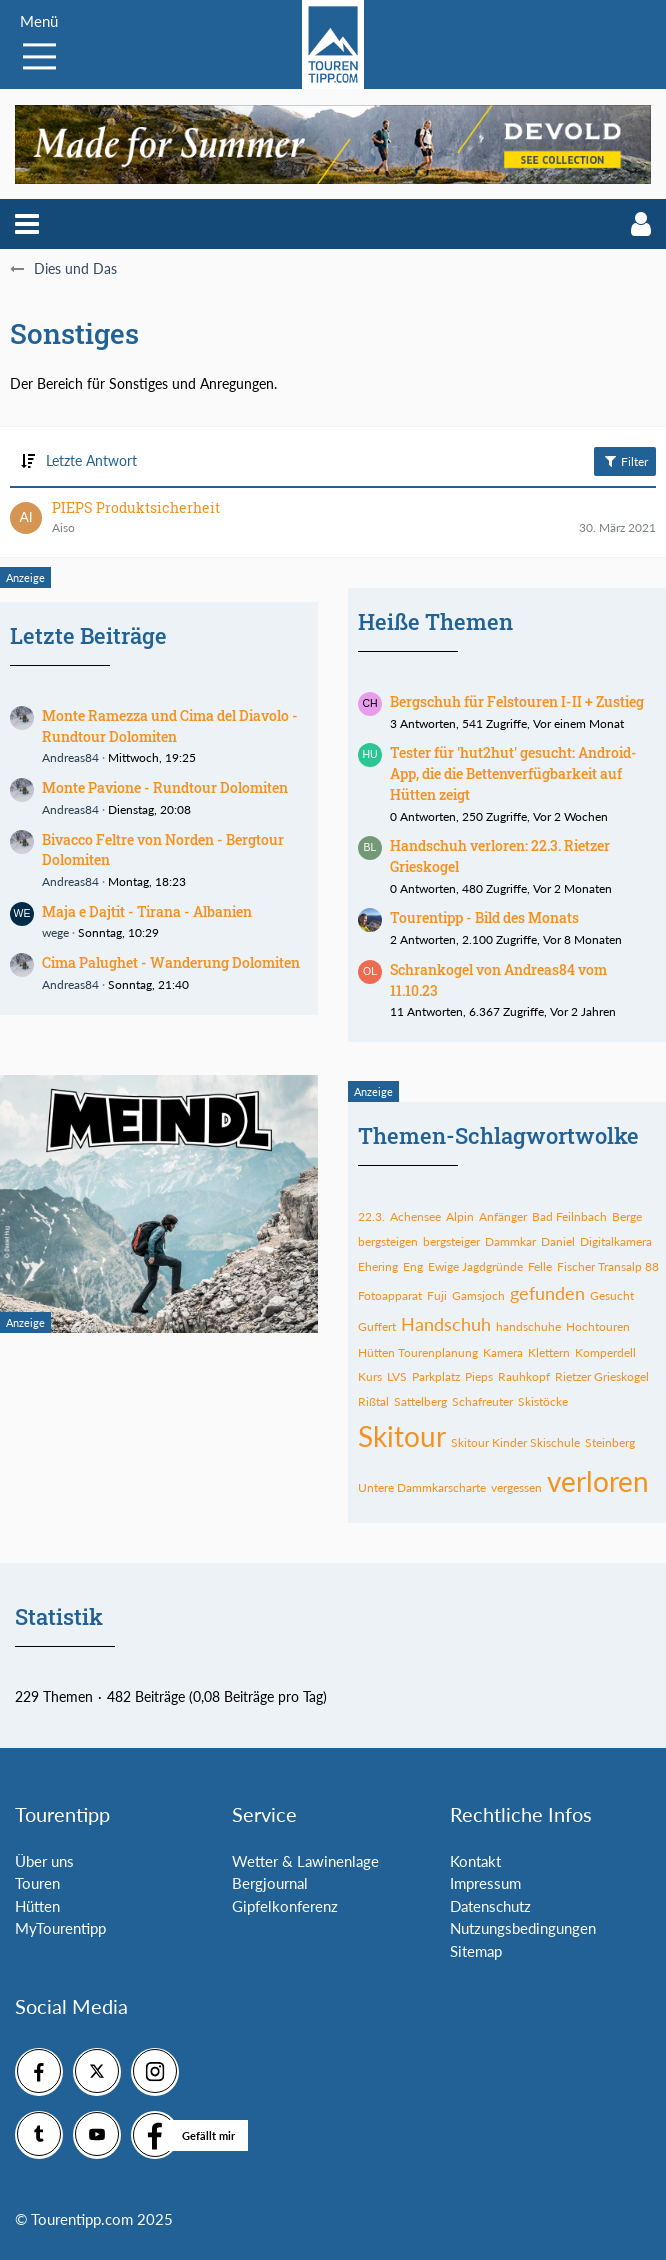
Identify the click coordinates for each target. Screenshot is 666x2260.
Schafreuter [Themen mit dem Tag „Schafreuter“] (482, 1401)
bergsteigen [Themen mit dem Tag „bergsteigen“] (388, 1241)
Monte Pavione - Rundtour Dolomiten (165, 787)
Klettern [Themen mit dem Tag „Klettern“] (549, 1352)
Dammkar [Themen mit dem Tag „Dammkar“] (510, 1241)
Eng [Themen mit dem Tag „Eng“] (413, 1266)
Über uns (44, 1861)
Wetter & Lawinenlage (305, 1861)
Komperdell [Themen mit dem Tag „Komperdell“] (605, 1352)
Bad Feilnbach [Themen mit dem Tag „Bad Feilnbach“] (569, 1216)
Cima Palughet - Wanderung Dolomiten (171, 962)
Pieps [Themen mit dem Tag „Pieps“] (479, 1376)
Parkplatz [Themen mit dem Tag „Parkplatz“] (436, 1376)
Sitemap (476, 1951)
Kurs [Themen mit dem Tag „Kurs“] (370, 1376)
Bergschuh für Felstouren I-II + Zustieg (517, 701)
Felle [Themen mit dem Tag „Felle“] (540, 1266)
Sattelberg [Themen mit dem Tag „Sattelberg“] (420, 1401)
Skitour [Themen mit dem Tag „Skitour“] (402, 1436)
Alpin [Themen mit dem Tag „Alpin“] (460, 1216)
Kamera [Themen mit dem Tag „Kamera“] (503, 1352)
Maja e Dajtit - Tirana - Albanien (147, 911)
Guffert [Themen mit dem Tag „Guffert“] (377, 1326)
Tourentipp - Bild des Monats (484, 917)
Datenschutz (490, 1906)
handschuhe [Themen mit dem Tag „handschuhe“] (528, 1326)
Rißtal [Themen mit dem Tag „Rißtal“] (373, 1401)
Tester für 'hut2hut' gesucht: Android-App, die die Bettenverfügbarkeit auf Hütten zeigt (513, 773)
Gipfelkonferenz (285, 1906)
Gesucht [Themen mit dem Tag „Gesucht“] (612, 1295)
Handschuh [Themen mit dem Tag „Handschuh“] (446, 1324)
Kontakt (475, 1861)
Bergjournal (270, 1883)
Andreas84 (70, 757)
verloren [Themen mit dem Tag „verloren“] (598, 1481)
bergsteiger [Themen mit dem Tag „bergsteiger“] (451, 1241)
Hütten (37, 1906)
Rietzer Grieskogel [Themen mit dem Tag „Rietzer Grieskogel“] (602, 1376)
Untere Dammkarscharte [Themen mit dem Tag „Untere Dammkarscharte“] (422, 1487)
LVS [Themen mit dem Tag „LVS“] (397, 1376)
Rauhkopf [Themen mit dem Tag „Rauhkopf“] (524, 1376)
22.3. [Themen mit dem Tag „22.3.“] (371, 1216)
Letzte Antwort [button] (91, 460)
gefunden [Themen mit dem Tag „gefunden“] (547, 1293)
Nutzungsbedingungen (523, 1928)
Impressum (485, 1883)
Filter (625, 461)
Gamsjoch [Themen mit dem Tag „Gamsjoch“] (478, 1295)
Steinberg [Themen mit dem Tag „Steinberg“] (610, 1442)
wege (55, 932)
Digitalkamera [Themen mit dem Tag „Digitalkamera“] (616, 1241)
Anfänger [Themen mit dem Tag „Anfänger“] (503, 1216)
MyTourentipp (60, 1928)
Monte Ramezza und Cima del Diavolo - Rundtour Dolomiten (170, 726)
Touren (37, 1883)
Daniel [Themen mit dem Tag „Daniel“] (558, 1241)
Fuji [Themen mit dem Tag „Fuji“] (437, 1295)
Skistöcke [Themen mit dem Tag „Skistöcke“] (543, 1401)
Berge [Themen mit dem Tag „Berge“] (627, 1216)
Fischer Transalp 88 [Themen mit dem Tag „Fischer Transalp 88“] (608, 1266)
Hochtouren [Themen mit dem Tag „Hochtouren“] (598, 1326)
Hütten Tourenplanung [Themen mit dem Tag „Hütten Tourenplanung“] (418, 1352)
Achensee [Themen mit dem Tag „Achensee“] (415, 1216)
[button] (27, 224)
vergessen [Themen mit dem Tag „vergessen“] (516, 1487)
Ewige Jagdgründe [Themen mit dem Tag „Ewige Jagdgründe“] (475, 1266)
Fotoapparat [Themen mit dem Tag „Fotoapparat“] (390, 1295)
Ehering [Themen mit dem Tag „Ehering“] (378, 1266)
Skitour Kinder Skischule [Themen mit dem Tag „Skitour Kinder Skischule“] (515, 1442)
